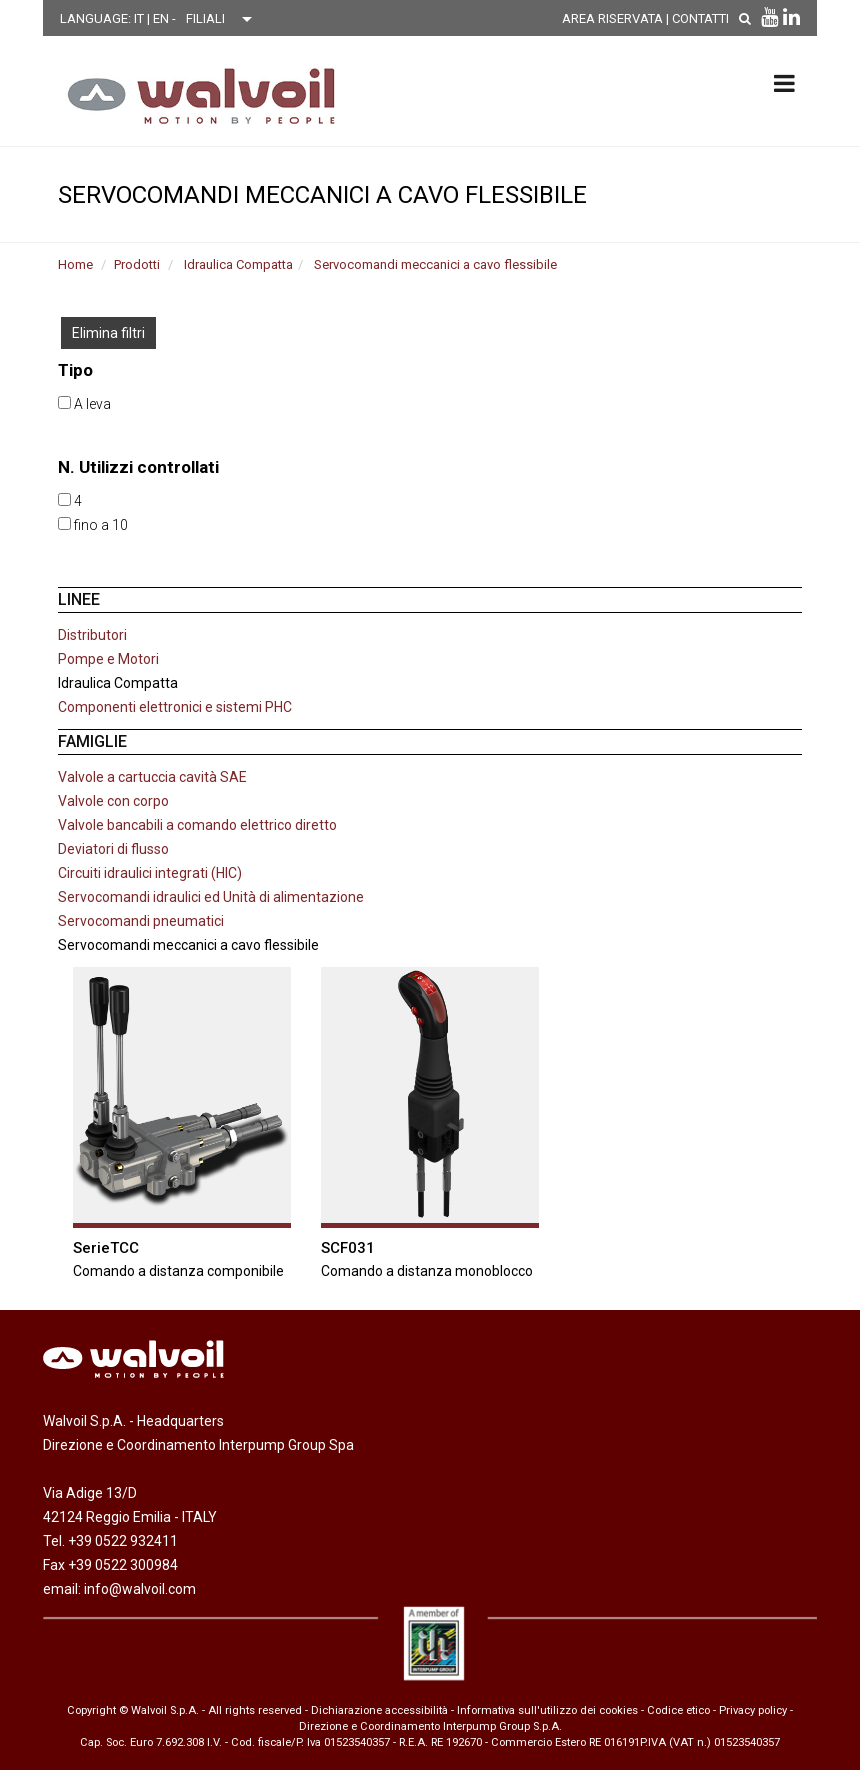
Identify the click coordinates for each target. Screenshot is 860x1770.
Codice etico (678, 1710)
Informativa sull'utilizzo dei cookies (547, 1710)
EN (162, 18)
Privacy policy (753, 1710)
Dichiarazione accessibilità (379, 1710)
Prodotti (137, 264)
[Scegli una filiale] (224, 19)
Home (75, 264)
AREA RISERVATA (612, 18)
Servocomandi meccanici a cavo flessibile (435, 264)
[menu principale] (784, 83)
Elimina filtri (108, 333)
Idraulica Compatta (238, 264)
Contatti (700, 18)
